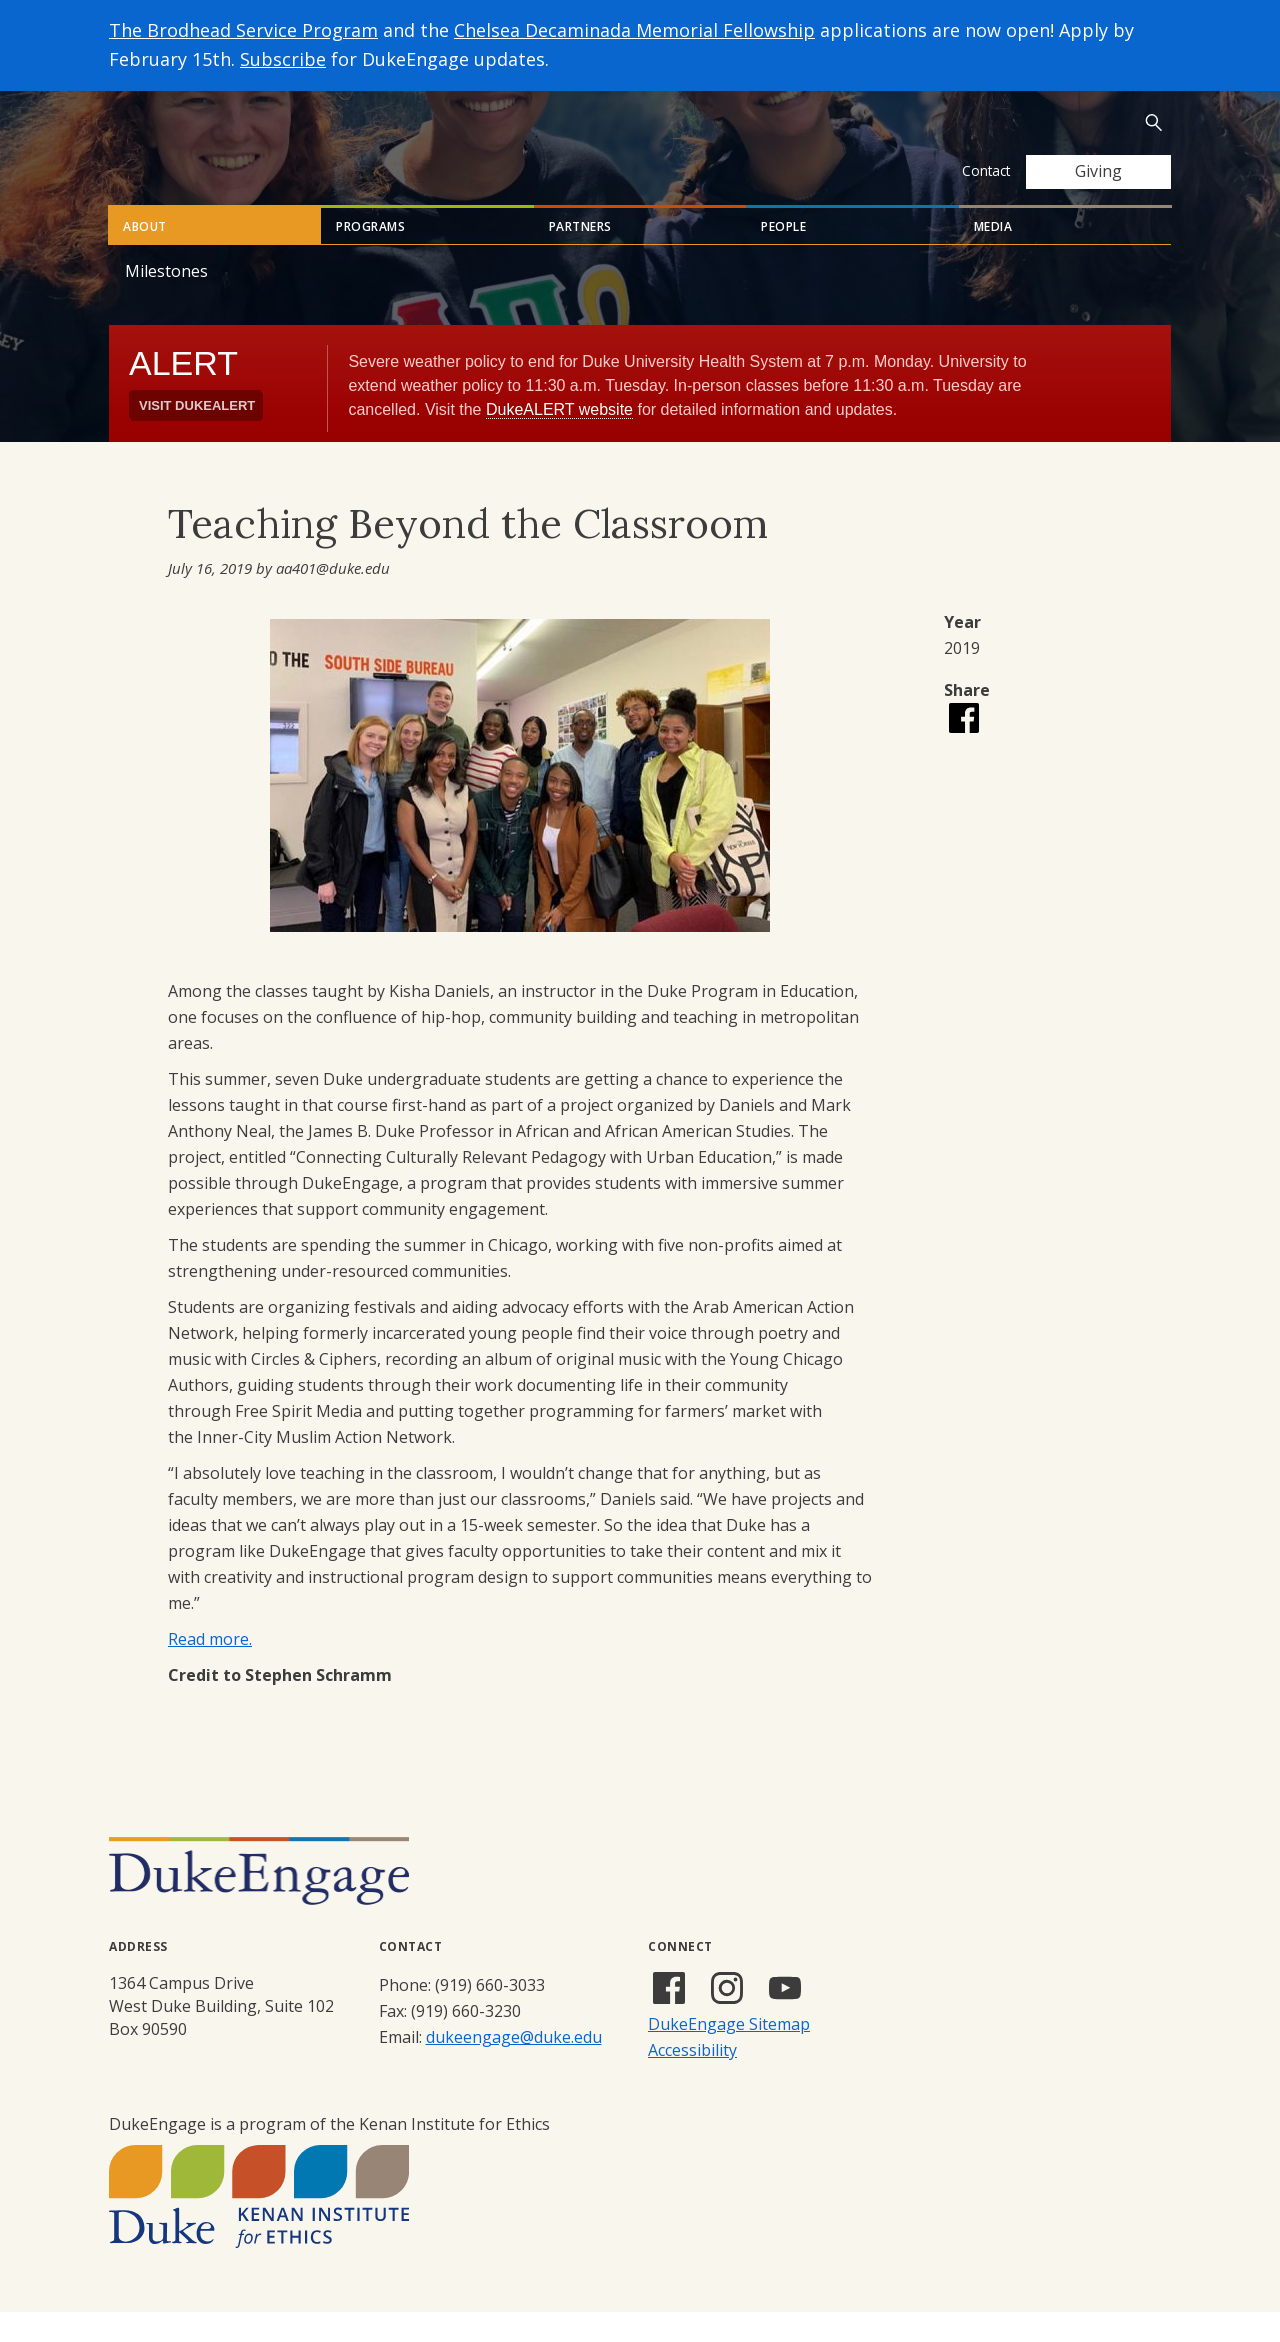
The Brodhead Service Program (243, 30)
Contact (986, 170)
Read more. (210, 1669)
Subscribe (283, 59)
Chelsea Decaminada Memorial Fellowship (634, 30)
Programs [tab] (370, 256)
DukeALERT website (559, 439)
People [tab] (783, 256)
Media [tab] (993, 256)
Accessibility (692, 2080)
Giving (1098, 171)
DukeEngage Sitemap (729, 2054)
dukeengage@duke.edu (514, 2067)
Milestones (166, 301)
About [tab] (145, 256)
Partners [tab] (580, 256)
